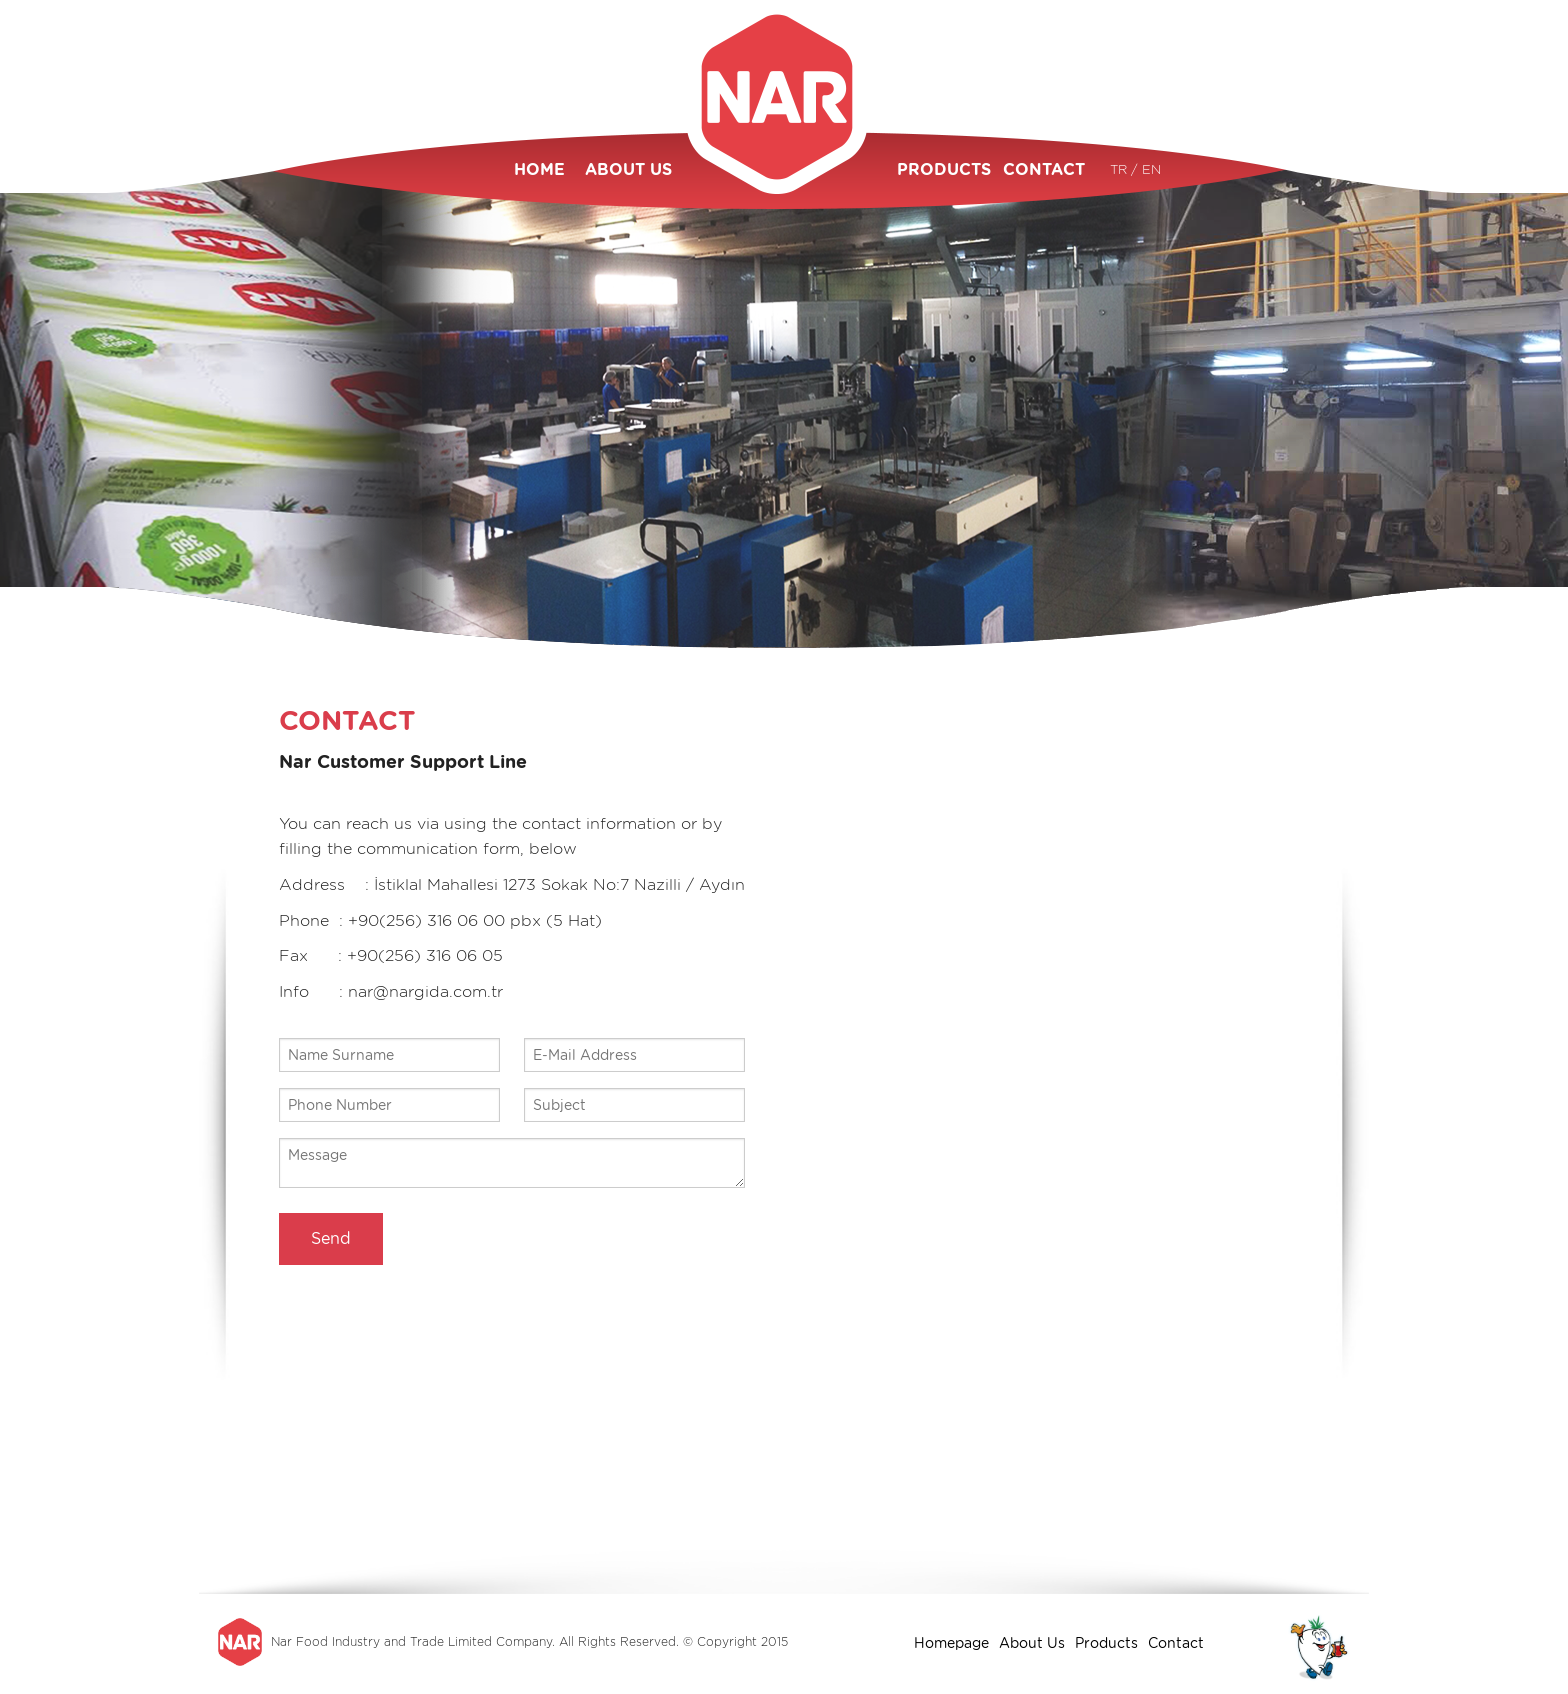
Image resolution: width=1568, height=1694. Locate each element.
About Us (1032, 1643)
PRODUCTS (940, 169)
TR (1120, 169)
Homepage (951, 1643)
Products (1106, 1643)
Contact (1176, 1643)
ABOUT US (628, 169)
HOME (539, 169)
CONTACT (1044, 169)
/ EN (1146, 169)
